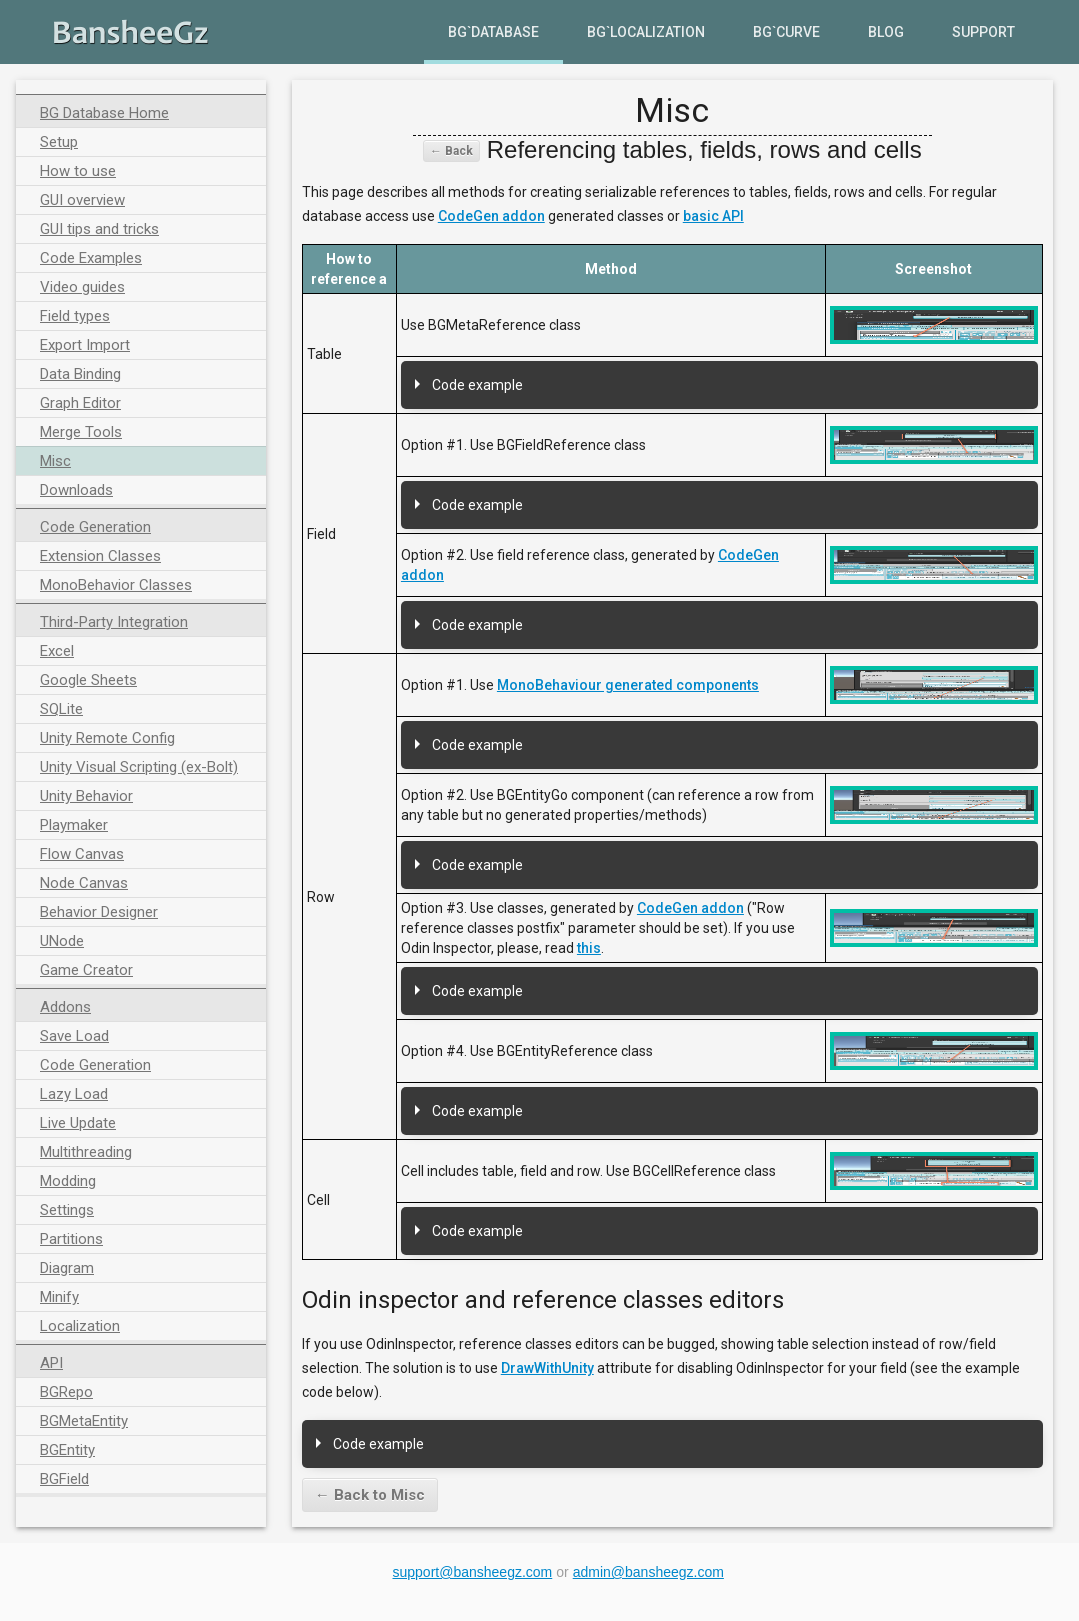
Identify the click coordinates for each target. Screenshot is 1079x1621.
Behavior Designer (99, 912)
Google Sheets (88, 680)
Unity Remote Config (107, 738)
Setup (59, 142)
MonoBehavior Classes (116, 585)
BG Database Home (104, 113)
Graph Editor (80, 403)
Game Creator (86, 970)
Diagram (67, 1268)
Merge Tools (81, 432)
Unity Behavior (86, 796)
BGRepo (66, 1392)
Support (983, 32)
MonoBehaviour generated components (628, 685)
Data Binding (80, 374)
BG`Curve (786, 32)
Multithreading (86, 1152)
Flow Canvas (82, 854)
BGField (64, 1479)
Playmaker (74, 825)
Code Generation (95, 527)
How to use (78, 171)
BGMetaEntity (84, 1421)
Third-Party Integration (114, 622)
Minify (59, 1297)
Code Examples (91, 258)
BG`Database (493, 32)
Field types (75, 316)
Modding (68, 1181)
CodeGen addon (491, 216)
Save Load (74, 1036)
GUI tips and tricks (99, 229)
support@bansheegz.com (473, 1572)
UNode (62, 941)
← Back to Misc (370, 1495)
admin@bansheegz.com (648, 1572)
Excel (57, 651)
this (589, 948)
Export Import (85, 345)
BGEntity (67, 1450)
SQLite (61, 709)
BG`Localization (646, 32)
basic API (713, 216)
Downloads (76, 490)
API (51, 1363)
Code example (477, 385)
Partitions (71, 1239)
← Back (451, 151)
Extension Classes (100, 556)
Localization (80, 1326)
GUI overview (82, 200)
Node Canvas (84, 883)
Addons (65, 1007)
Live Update (78, 1123)
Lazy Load (74, 1094)
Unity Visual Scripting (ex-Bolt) (139, 767)
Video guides (82, 287)
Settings (67, 1210)
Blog (886, 32)
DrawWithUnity (547, 1368)
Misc (55, 461)
